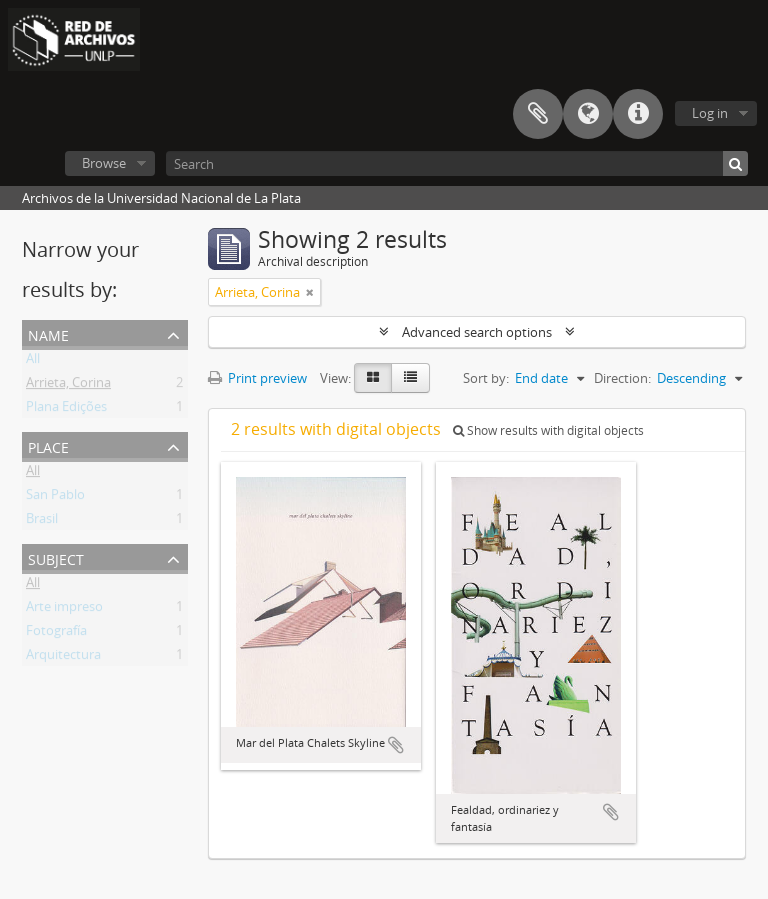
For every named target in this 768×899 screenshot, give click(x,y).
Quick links (638, 114)
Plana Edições (66, 410)
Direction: (622, 378)
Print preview (257, 378)
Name (48, 333)
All (33, 362)
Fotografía (56, 634)
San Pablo (55, 498)
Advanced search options (477, 332)
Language (588, 114)
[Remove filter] (310, 292)
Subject (56, 557)
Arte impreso (64, 610)
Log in (710, 113)
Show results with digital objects (548, 430)
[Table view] (410, 378)
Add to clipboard (396, 745)
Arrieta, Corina (68, 386)
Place (48, 445)
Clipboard (538, 114)
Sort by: (486, 378)
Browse (104, 163)
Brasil (42, 522)
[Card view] (373, 378)
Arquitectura (63, 658)
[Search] (457, 163)
